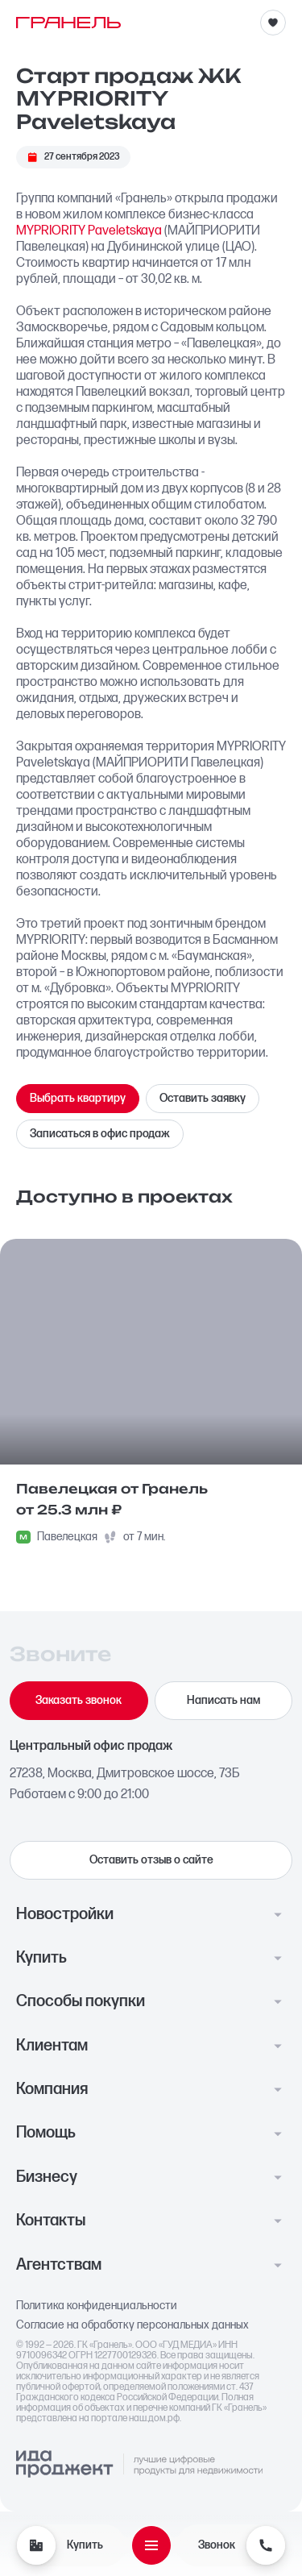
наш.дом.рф (154, 2418)
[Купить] (36, 2545)
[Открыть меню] (151, 2545)
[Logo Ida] (139, 2464)
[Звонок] (265, 2545)
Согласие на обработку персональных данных (132, 2325)
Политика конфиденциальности (96, 2306)
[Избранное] (273, 22)
